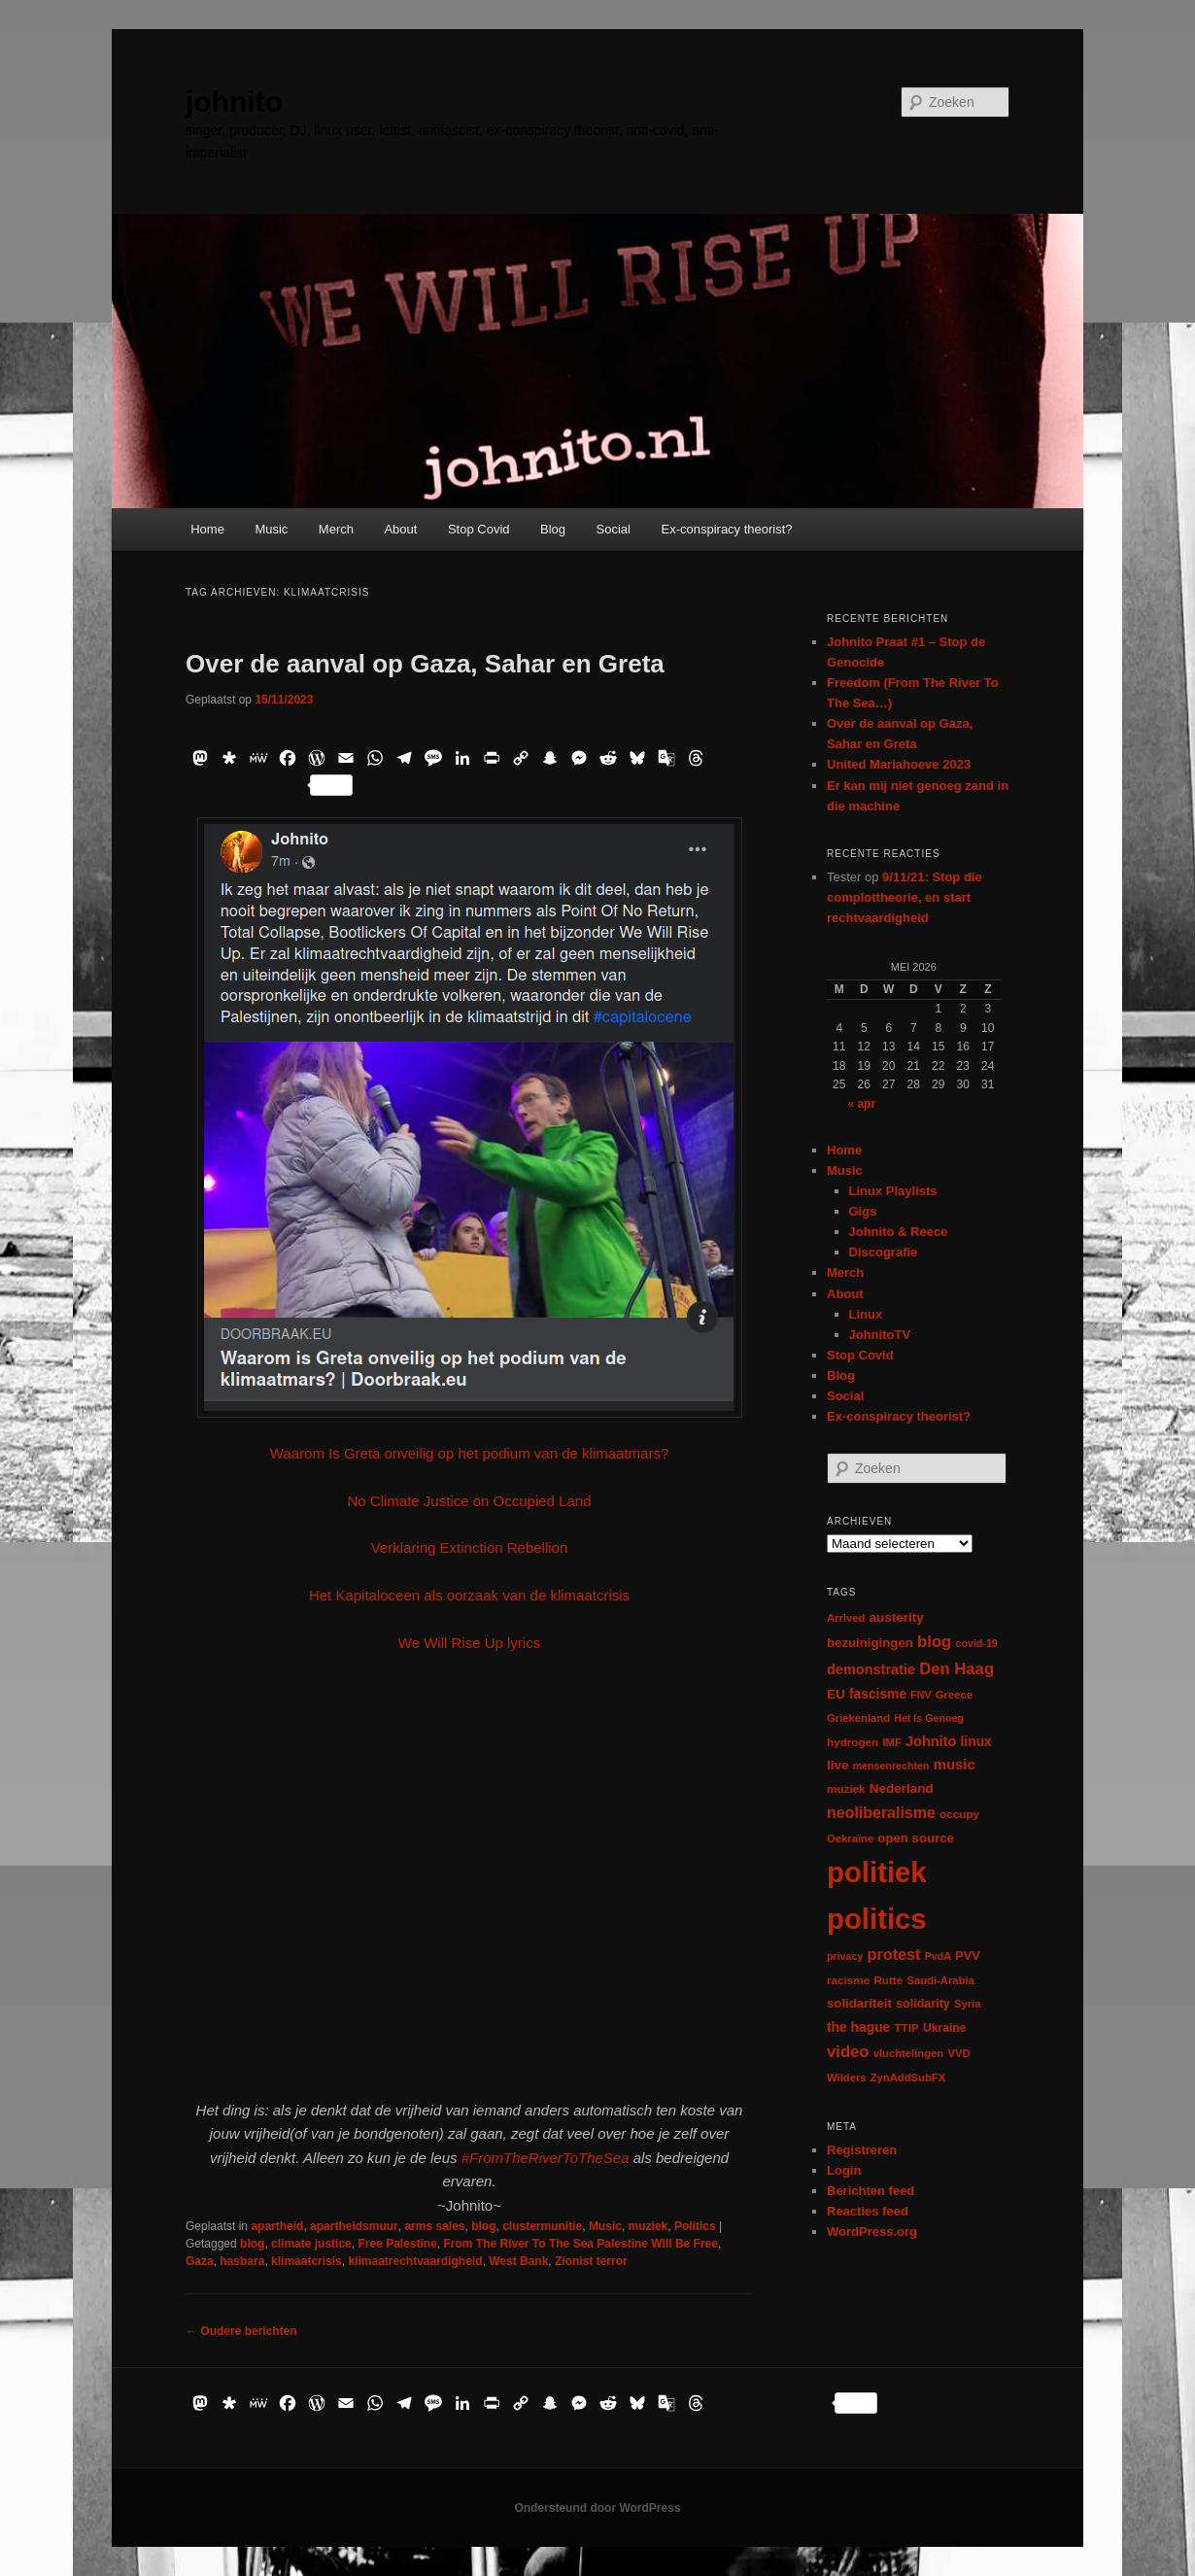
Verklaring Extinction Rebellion (469, 1547)
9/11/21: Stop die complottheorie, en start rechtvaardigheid (904, 897)
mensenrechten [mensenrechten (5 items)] (891, 1765)
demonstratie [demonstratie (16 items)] (871, 1669)
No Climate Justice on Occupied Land (470, 1501)
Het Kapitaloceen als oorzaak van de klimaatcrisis (469, 1595)
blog (483, 2226)
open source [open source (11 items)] (915, 1838)
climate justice (311, 2243)
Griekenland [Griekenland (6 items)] (858, 1718)
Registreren (862, 2150)
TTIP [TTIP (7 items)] (906, 2027)
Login (844, 2170)
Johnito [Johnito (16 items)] (930, 1741)
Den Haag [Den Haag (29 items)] (956, 1669)
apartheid (277, 2226)
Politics (695, 2226)
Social (614, 529)
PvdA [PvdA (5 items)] (938, 1956)
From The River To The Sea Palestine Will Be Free (581, 2243)
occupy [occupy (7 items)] (959, 1813)
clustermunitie (542, 2226)
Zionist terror (591, 2261)
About (400, 529)
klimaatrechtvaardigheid (415, 2261)
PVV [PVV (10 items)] (967, 1955)
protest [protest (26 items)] (894, 1954)
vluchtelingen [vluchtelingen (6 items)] (908, 2053)
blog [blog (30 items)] (934, 1641)
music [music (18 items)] (954, 1764)
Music (271, 529)
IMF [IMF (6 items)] (891, 1742)
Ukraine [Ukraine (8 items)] (944, 2028)
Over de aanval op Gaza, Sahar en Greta (425, 663)
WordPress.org (872, 2231)
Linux (866, 1314)
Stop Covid (479, 529)
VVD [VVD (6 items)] (958, 2053)
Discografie (883, 1252)
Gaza (200, 2261)
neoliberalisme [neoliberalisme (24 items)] (881, 1812)
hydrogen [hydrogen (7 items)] (852, 1741)
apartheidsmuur (354, 2226)
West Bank (518, 2261)
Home (207, 529)
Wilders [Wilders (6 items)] (847, 2077)
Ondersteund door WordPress (597, 2508)
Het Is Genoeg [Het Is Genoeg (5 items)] (929, 1718)
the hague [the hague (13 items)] (858, 2027)
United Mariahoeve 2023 (899, 764)
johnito (234, 102)
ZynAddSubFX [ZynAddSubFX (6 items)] (908, 2077)
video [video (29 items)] (848, 2052)
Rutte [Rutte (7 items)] (888, 1980)
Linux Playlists (893, 1191)
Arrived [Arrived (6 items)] (846, 1618)
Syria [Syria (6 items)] (967, 2003)
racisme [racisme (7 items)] (848, 1980)
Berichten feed (870, 2190)
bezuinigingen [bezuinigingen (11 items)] (870, 1642)
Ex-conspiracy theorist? (726, 529)
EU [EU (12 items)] (836, 1694)
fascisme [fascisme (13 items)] (877, 1693)
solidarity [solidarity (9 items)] (923, 2003)
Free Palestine (397, 2243)
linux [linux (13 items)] (976, 1741)
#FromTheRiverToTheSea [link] (545, 2157)
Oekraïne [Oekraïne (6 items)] (850, 1838)
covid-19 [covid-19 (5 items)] (977, 1643)
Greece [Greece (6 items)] (954, 1694)
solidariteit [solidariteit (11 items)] (859, 2003)
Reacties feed (867, 2211)
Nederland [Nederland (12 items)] (902, 1788)
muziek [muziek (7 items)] (846, 1788)
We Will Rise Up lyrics (469, 1642)
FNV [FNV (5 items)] (920, 1694)
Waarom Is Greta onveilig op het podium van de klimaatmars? (469, 1453)
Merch (336, 529)
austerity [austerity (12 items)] (897, 1617)
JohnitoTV (880, 1334)
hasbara (242, 2261)
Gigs (863, 1211)
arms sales (434, 2226)
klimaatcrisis (306, 2261)
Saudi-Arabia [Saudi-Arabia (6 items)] (939, 1980)
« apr (861, 1104)
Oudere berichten (241, 2331)
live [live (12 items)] (838, 1765)
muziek (648, 2226)
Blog (552, 529)
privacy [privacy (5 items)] (845, 1956)
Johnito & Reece (898, 1231)
